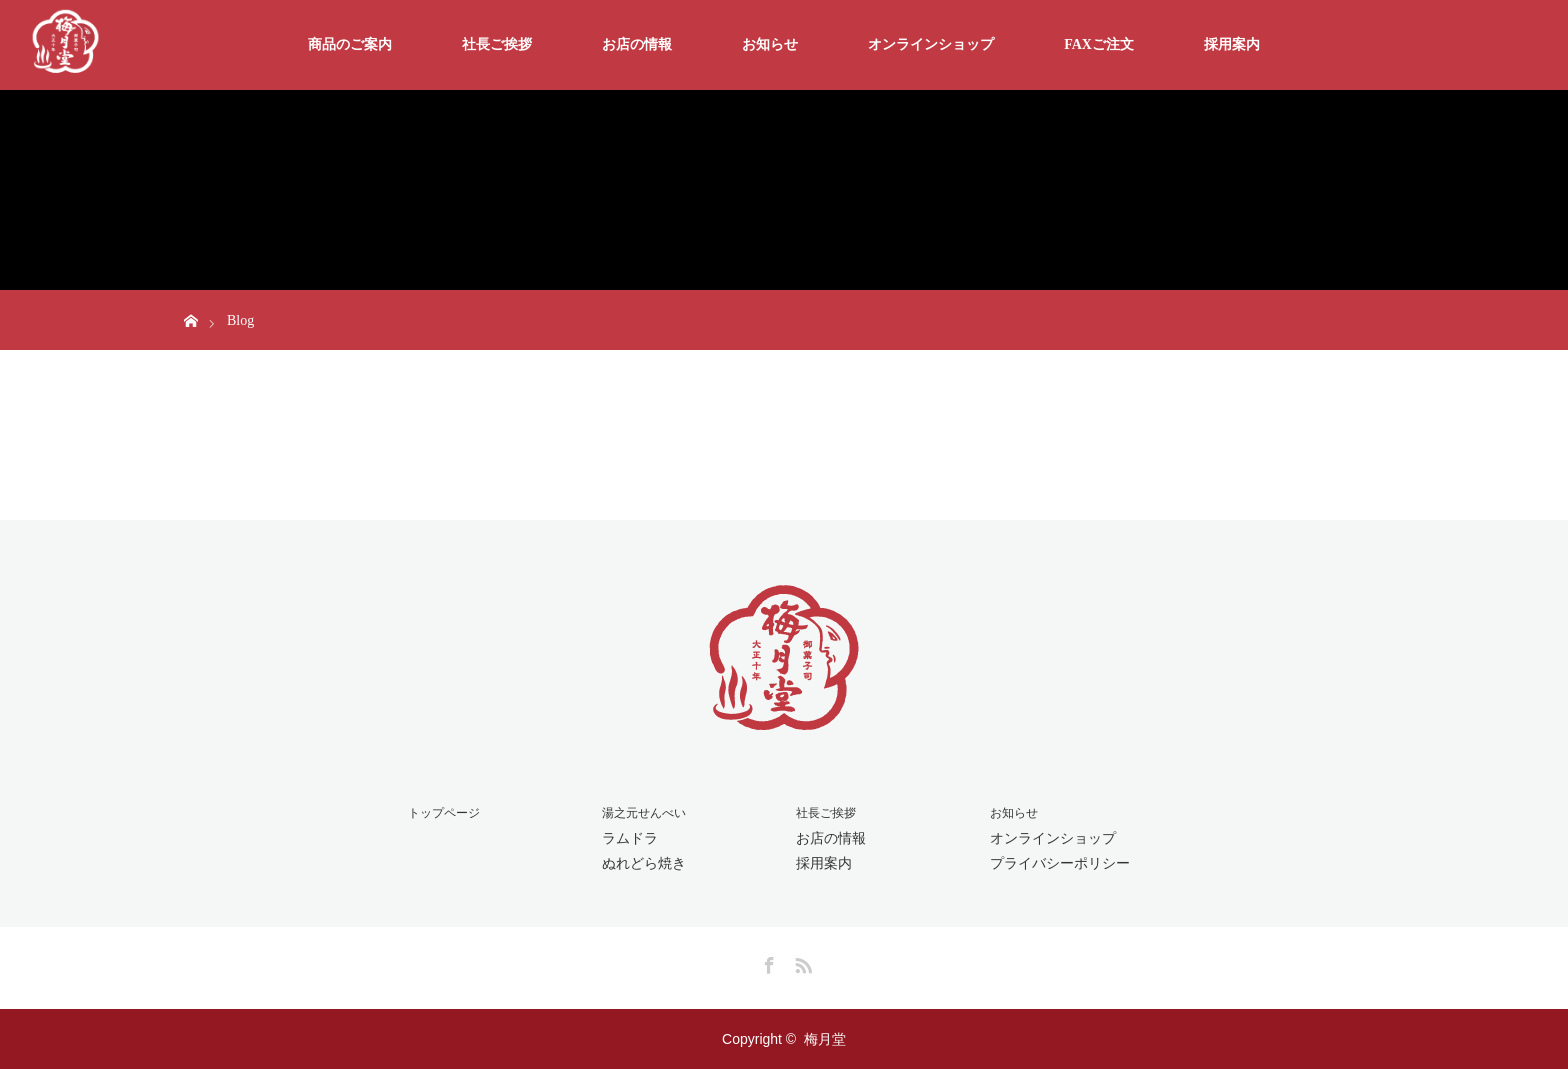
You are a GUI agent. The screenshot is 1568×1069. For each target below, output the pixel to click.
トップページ (444, 813)
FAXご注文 (1099, 44)
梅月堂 (825, 1039)
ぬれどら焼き (644, 863)
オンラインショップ (931, 44)
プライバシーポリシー (1060, 863)
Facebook (767, 962)
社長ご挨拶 (497, 44)
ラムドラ (630, 838)
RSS (801, 962)
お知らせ (770, 44)
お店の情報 (637, 44)
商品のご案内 (350, 44)
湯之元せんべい (644, 813)
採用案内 (1232, 44)
